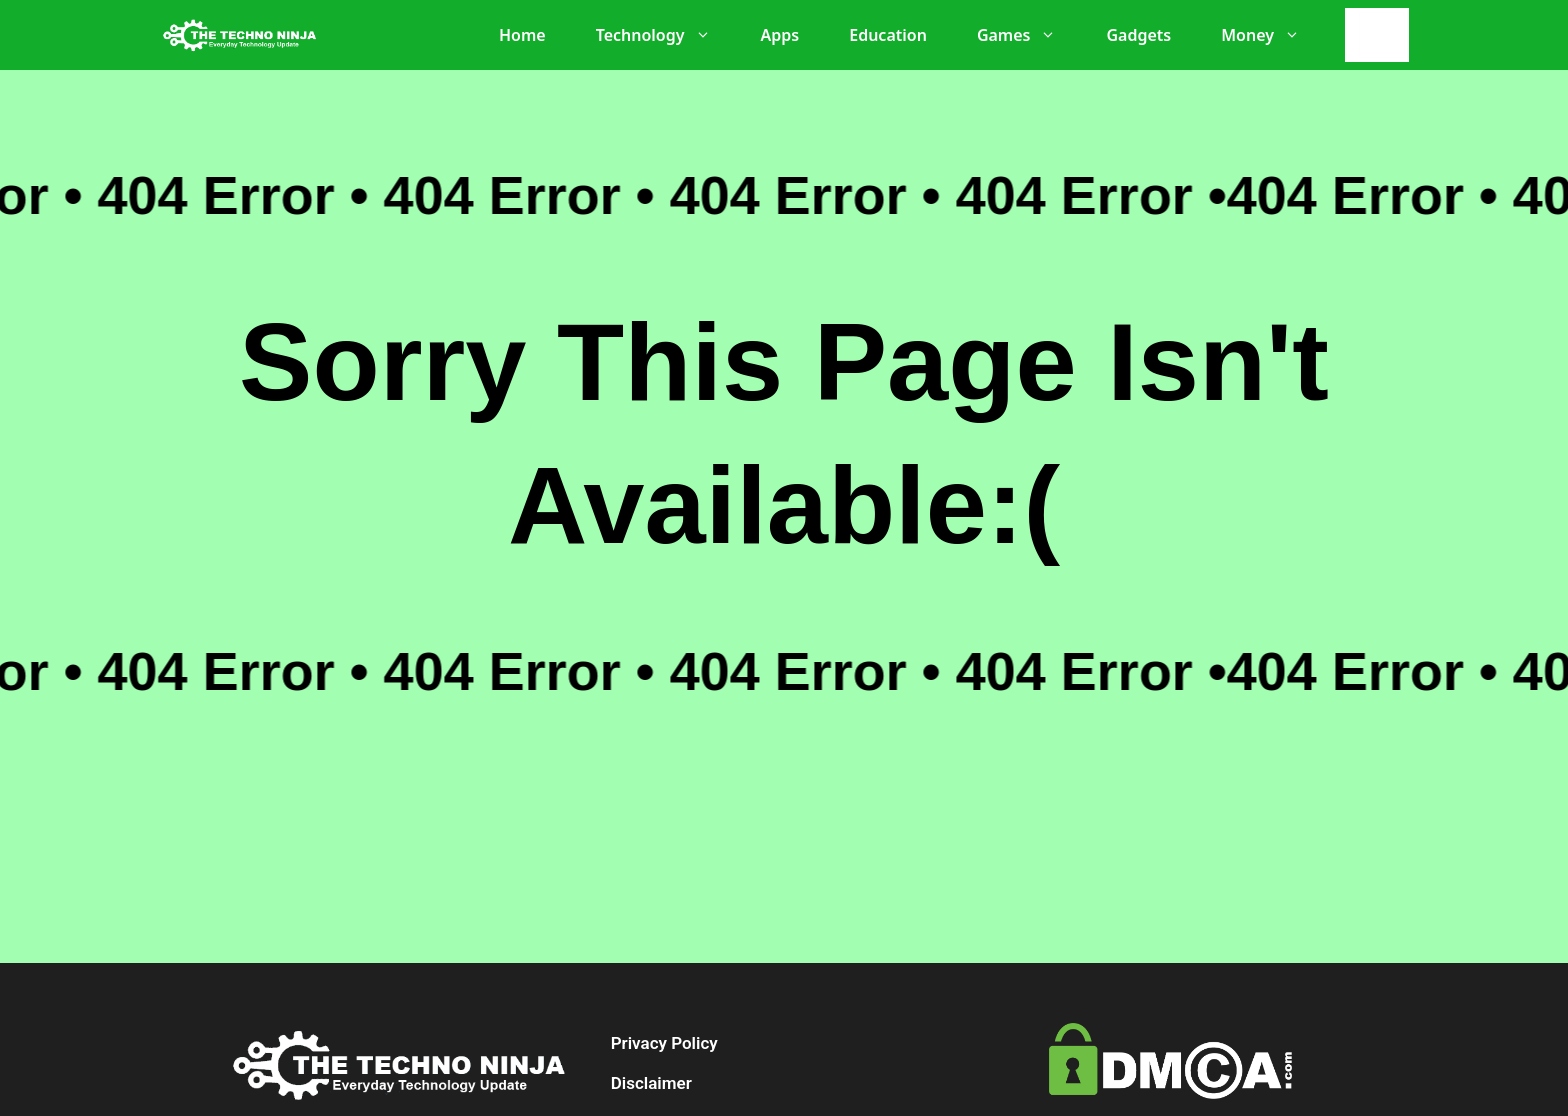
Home (522, 35)
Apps (780, 35)
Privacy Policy (664, 1043)
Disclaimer (651, 1083)
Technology (663, 35)
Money (1270, 35)
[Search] (1382, 35)
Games (1027, 35)
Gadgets (1138, 35)
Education (888, 35)
